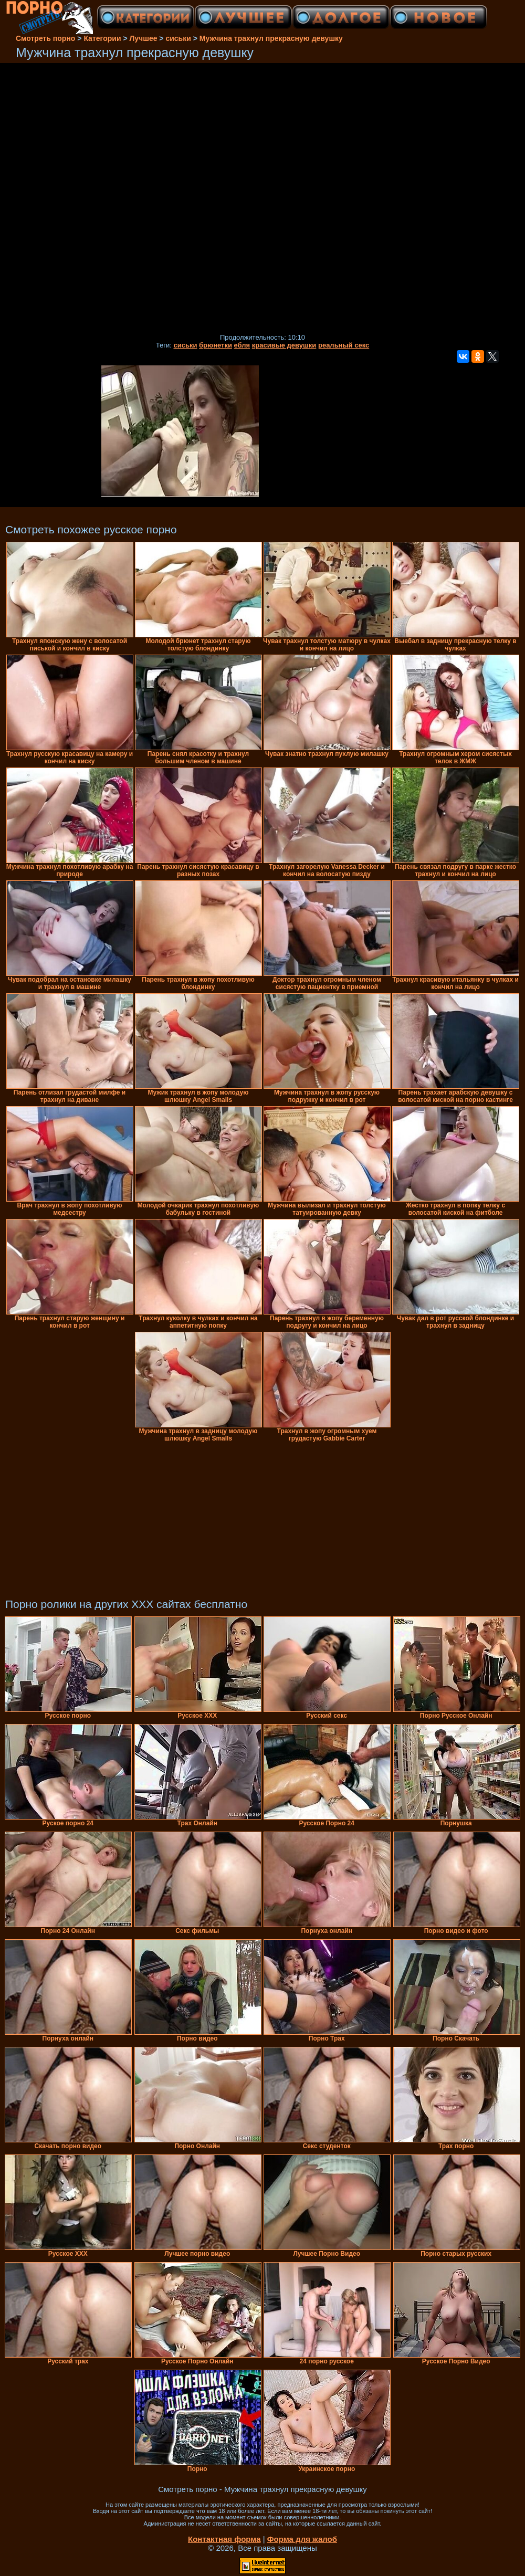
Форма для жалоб (302, 2539)
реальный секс (343, 345)
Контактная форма (224, 2539)
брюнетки (215, 345)
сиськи (185, 345)
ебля (242, 345)
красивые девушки (284, 345)
